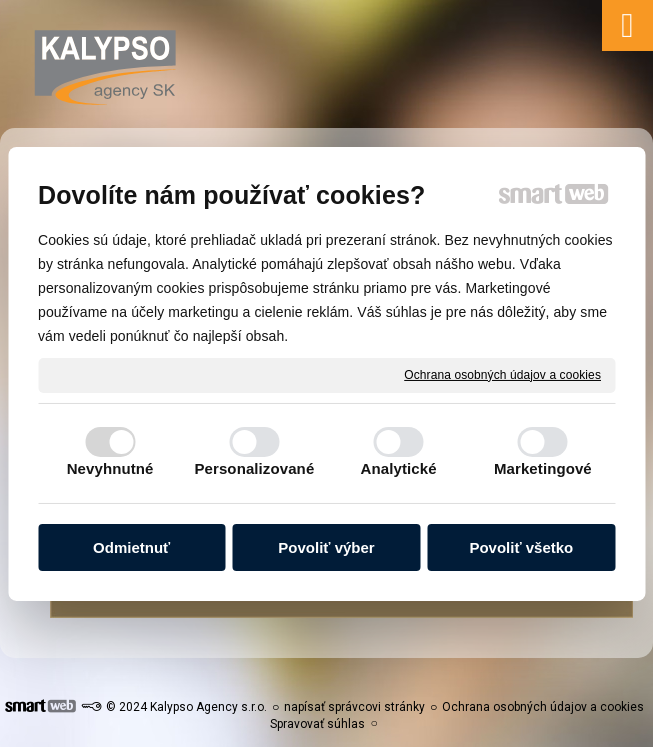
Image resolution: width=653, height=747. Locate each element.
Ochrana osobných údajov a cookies (502, 374)
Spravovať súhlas (317, 724)
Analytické (399, 468)
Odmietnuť (131, 547)
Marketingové (543, 468)
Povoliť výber (326, 547)
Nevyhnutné (110, 468)
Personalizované (254, 468)
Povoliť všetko (521, 547)
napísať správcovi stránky (354, 707)
